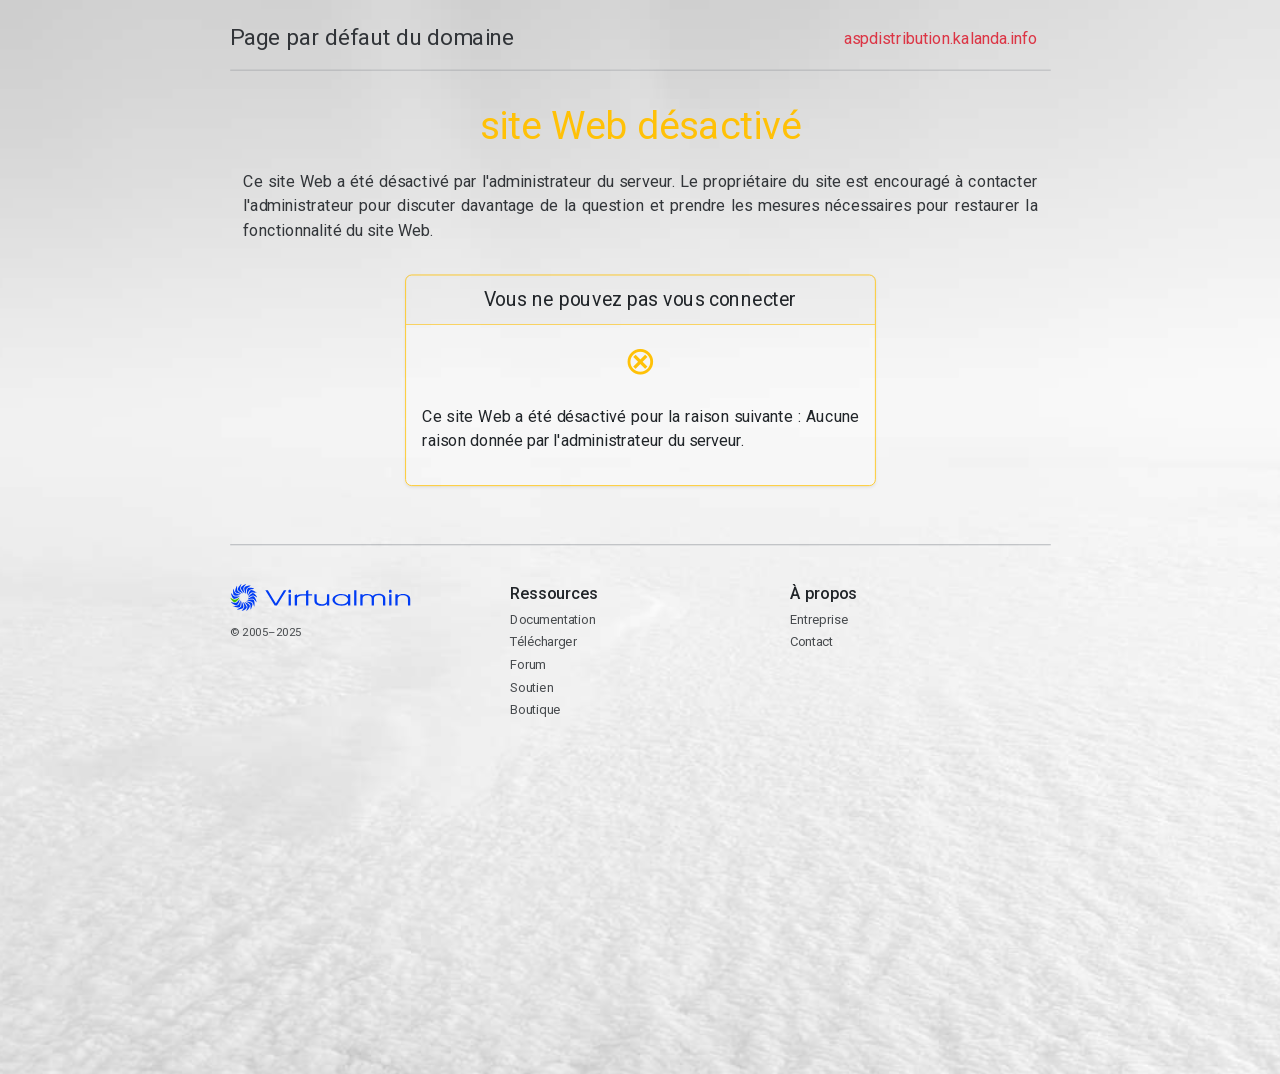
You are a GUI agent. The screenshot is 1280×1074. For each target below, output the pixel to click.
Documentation (552, 619)
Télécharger (543, 641)
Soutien (531, 687)
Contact (920, 716)
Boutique (535, 709)
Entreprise (819, 619)
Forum (528, 664)
